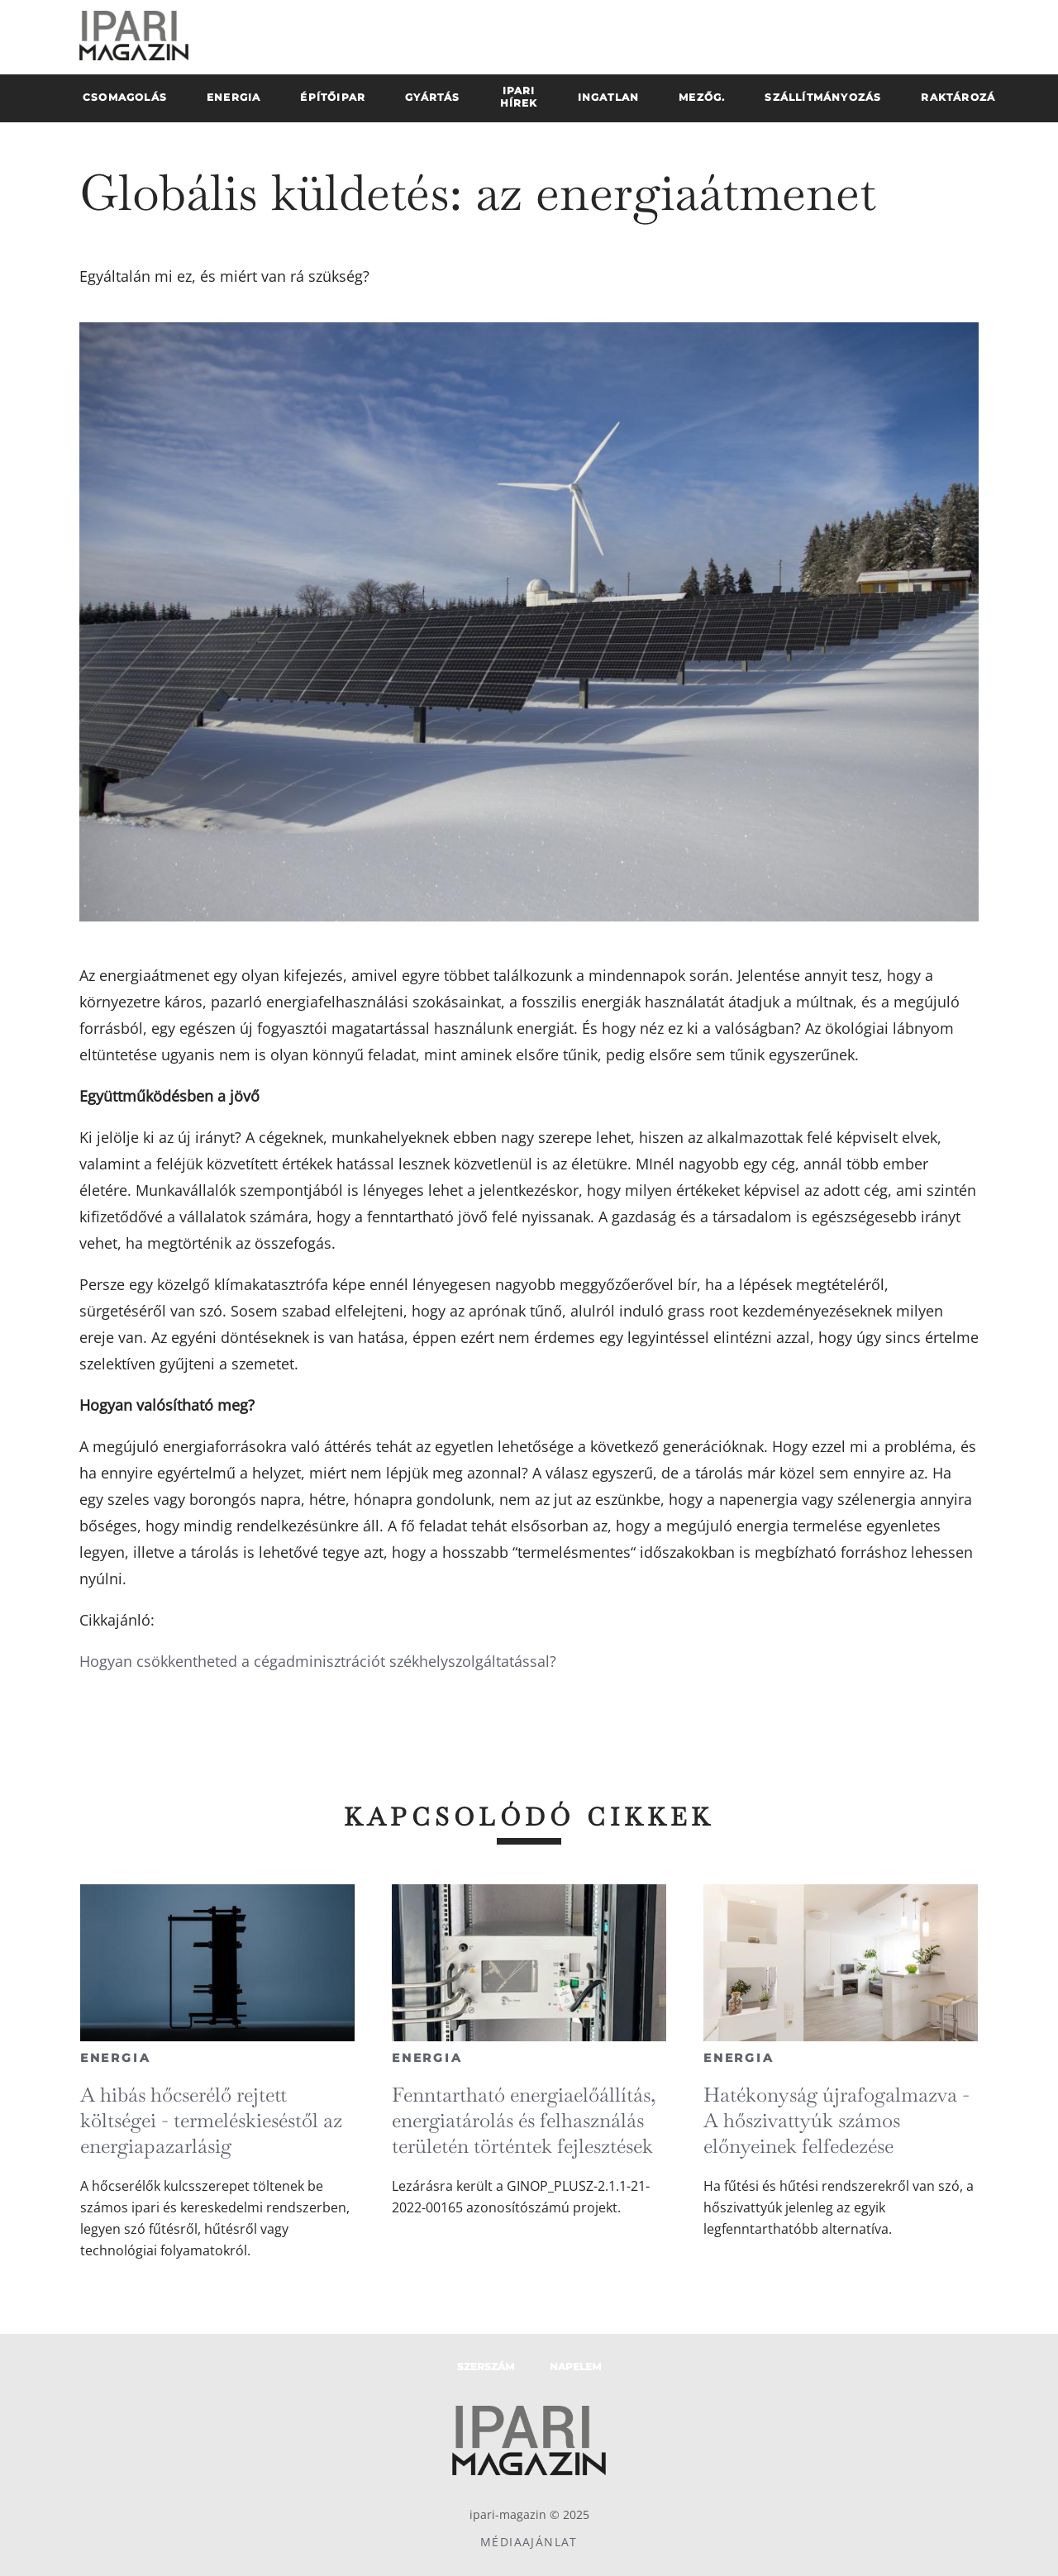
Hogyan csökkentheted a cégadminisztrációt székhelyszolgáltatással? (317, 1661)
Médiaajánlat (529, 2542)
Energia (115, 2057)
